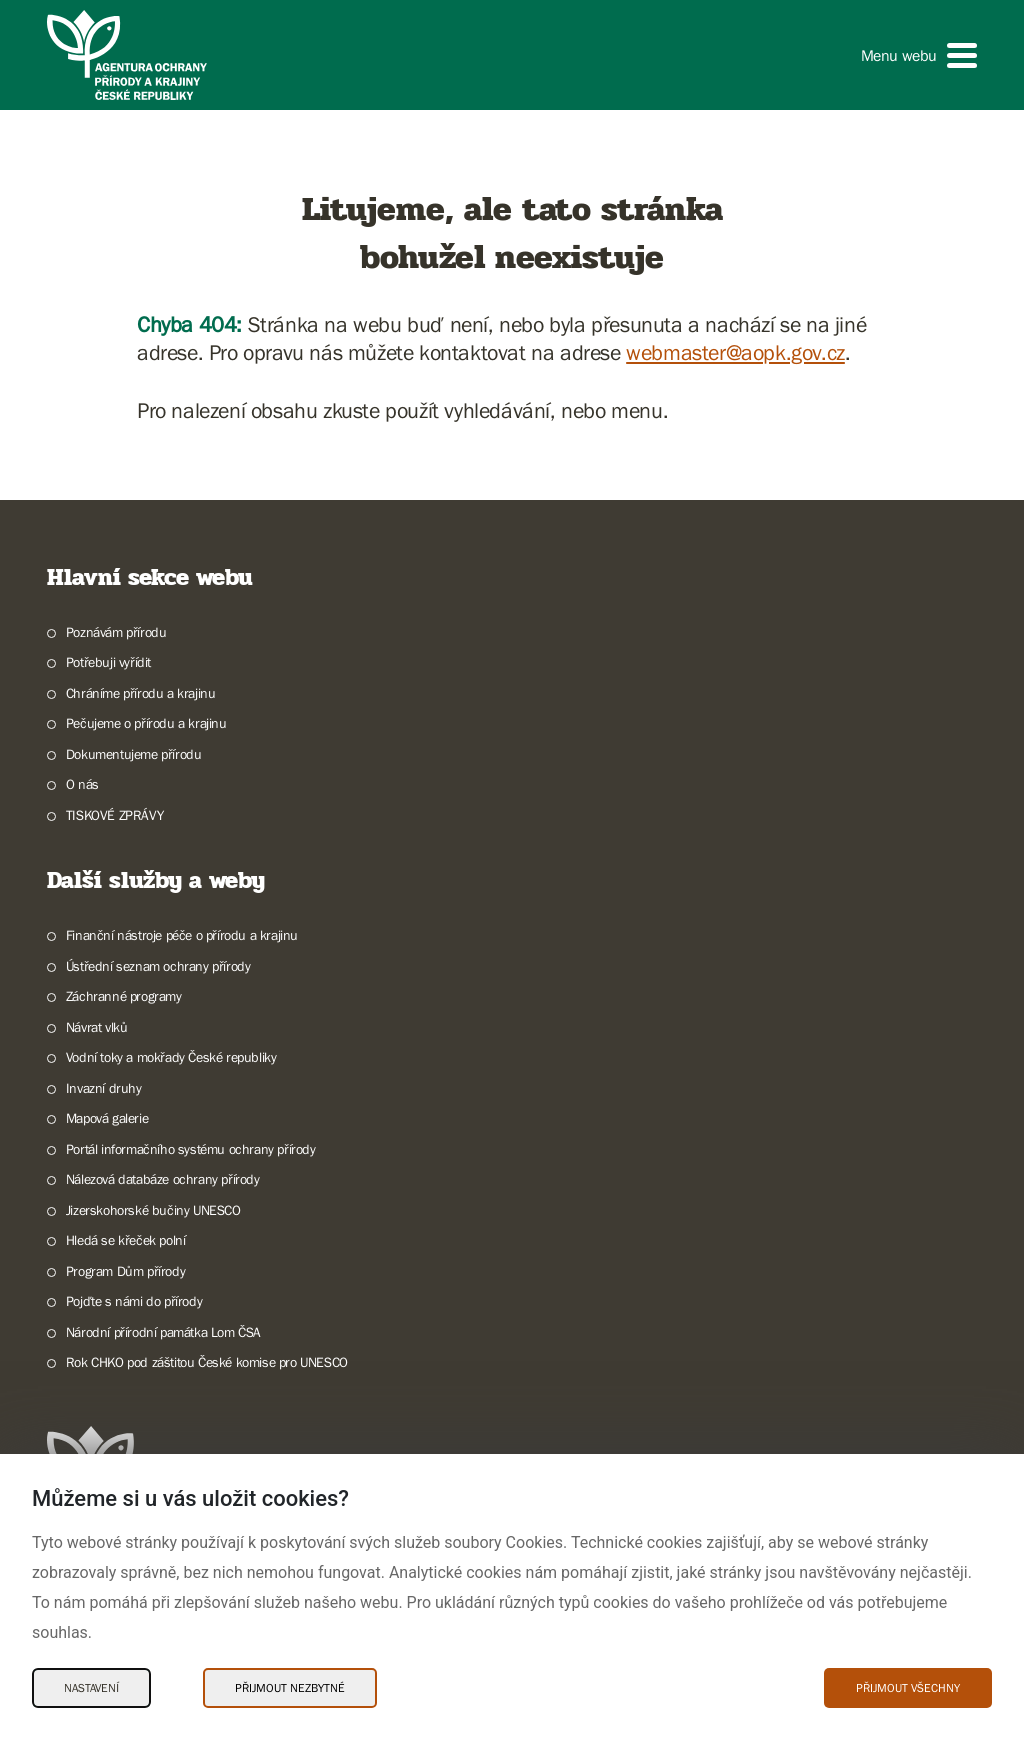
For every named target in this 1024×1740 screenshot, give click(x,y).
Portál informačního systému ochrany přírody (191, 1149)
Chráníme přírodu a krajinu (141, 693)
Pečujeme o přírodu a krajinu (146, 723)
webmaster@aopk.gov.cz (735, 352)
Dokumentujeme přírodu (134, 754)
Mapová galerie (107, 1118)
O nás (82, 784)
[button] (919, 55)
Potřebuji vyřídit (108, 662)
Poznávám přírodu (116, 632)
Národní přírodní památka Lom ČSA (163, 1332)
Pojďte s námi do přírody (134, 1301)
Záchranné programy (124, 996)
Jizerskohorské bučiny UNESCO (153, 1210)
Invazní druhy (104, 1088)
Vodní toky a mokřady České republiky (171, 1057)
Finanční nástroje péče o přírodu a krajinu (182, 935)
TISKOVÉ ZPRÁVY (114, 815)
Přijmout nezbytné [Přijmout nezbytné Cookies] (290, 1688)
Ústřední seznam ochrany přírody (158, 966)
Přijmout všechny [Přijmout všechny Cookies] (908, 1688)
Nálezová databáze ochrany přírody (163, 1179)
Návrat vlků (97, 1027)
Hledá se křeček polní (126, 1240)
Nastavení (91, 1688)
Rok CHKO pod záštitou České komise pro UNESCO (207, 1362)
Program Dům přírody (125, 1271)
